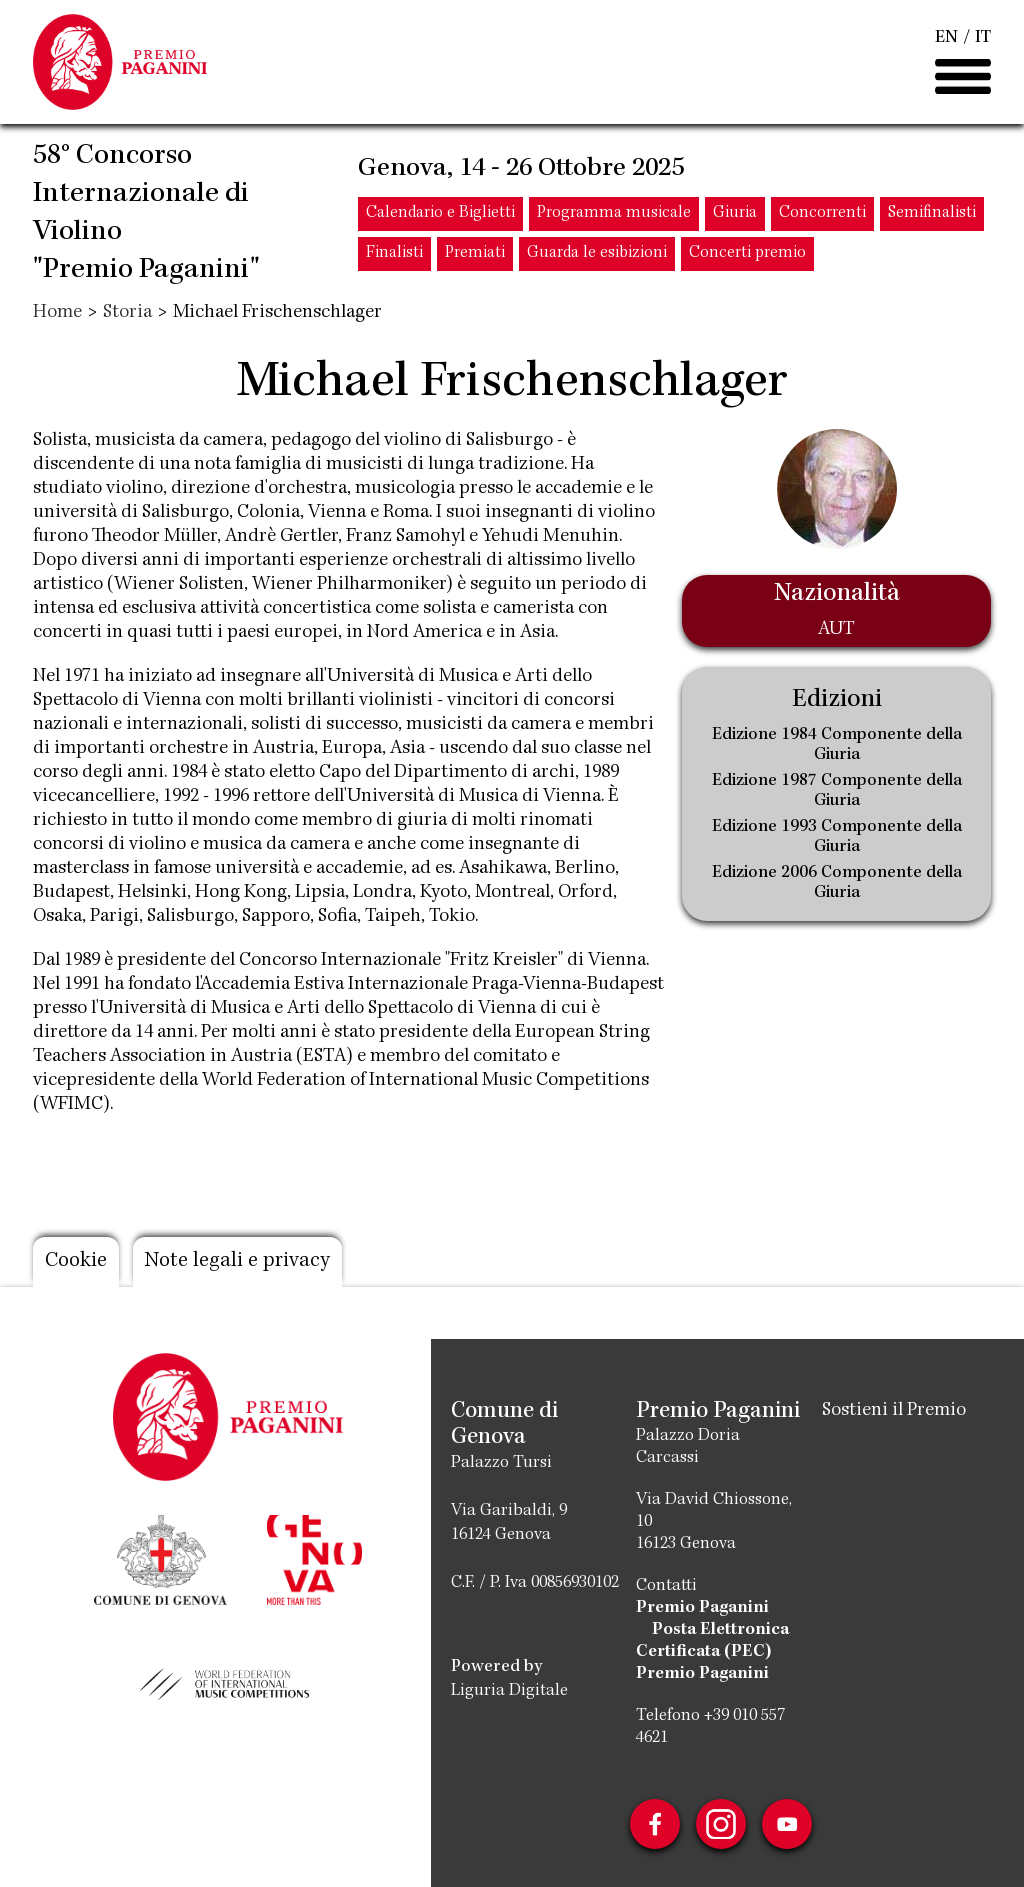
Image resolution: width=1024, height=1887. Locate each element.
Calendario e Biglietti (440, 213)
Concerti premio (747, 253)
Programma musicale (614, 213)
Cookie (76, 1262)
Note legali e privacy (237, 1262)
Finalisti (394, 253)
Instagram (721, 1824)
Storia (127, 313)
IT (983, 38)
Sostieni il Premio (894, 1411)
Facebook (655, 1824)
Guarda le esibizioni (597, 253)
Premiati (475, 253)
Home (57, 313)
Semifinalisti (932, 213)
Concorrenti (822, 213)
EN (946, 38)
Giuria (735, 213)
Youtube (787, 1824)
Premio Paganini (702, 1608)
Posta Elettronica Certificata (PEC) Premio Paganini (712, 1652)
